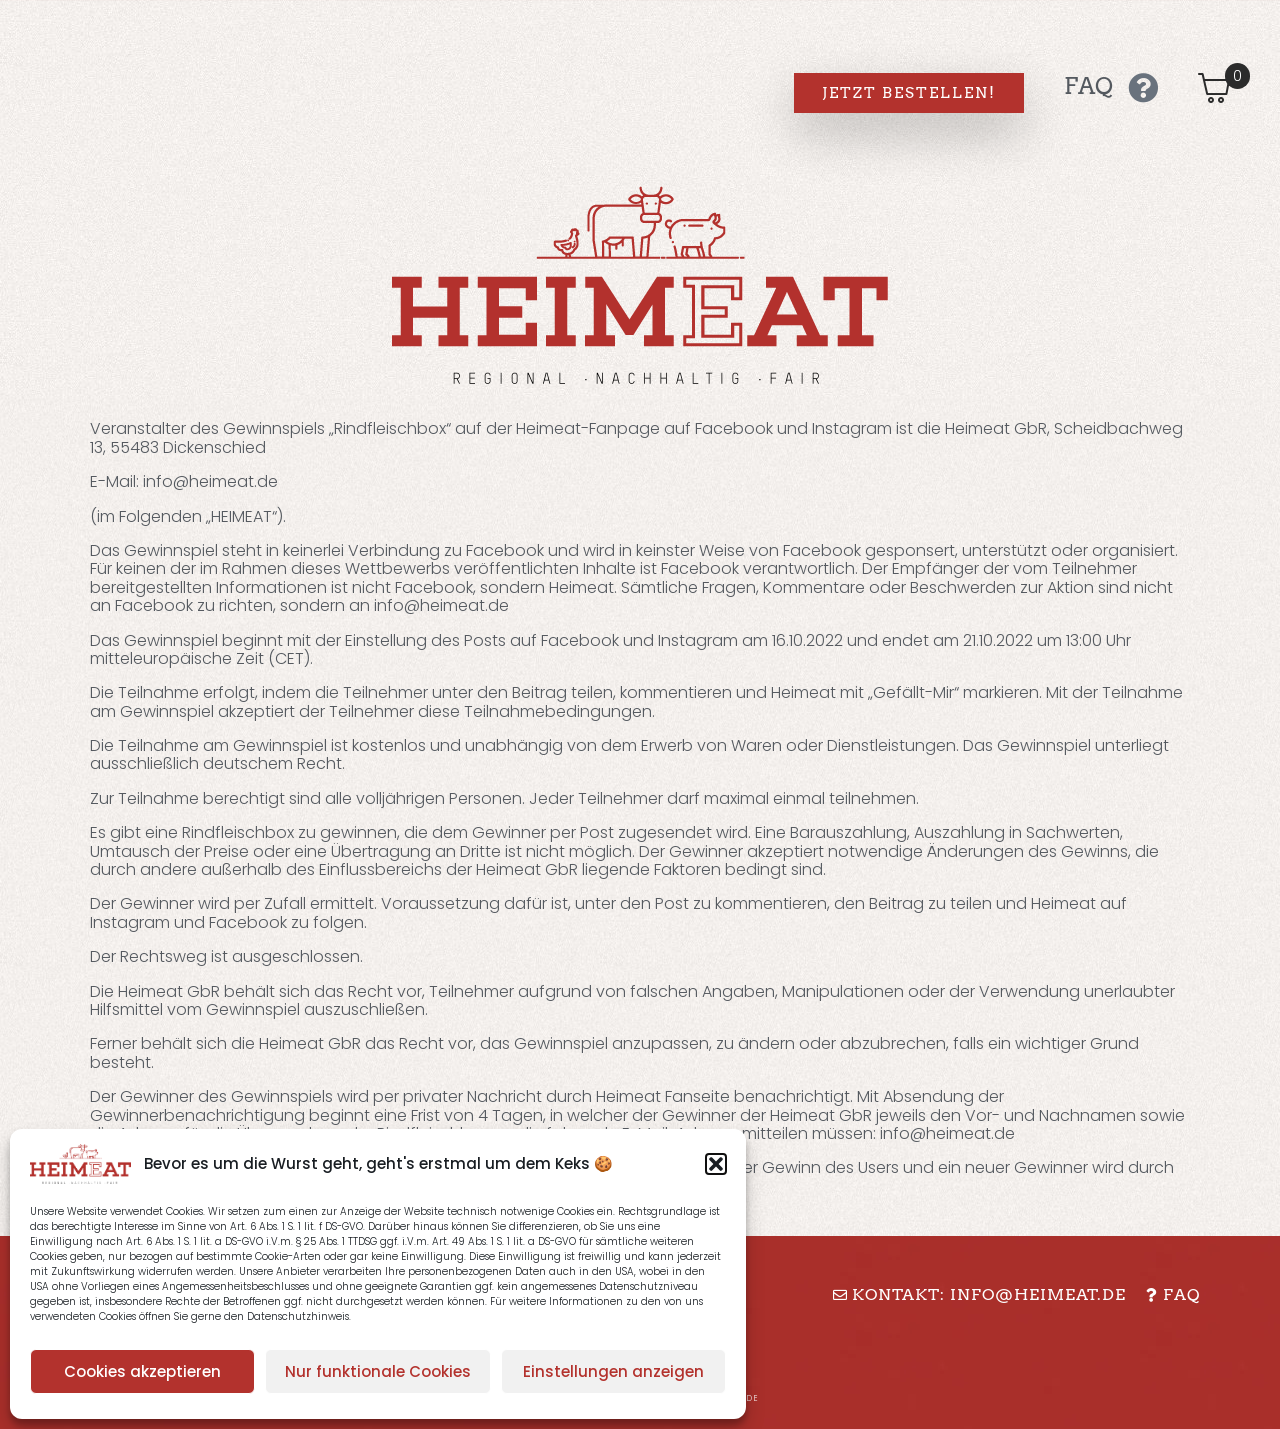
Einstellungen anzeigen (613, 1371)
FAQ (1088, 86)
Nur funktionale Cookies (378, 1371)
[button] (716, 1164)
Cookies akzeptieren (142, 1371)
